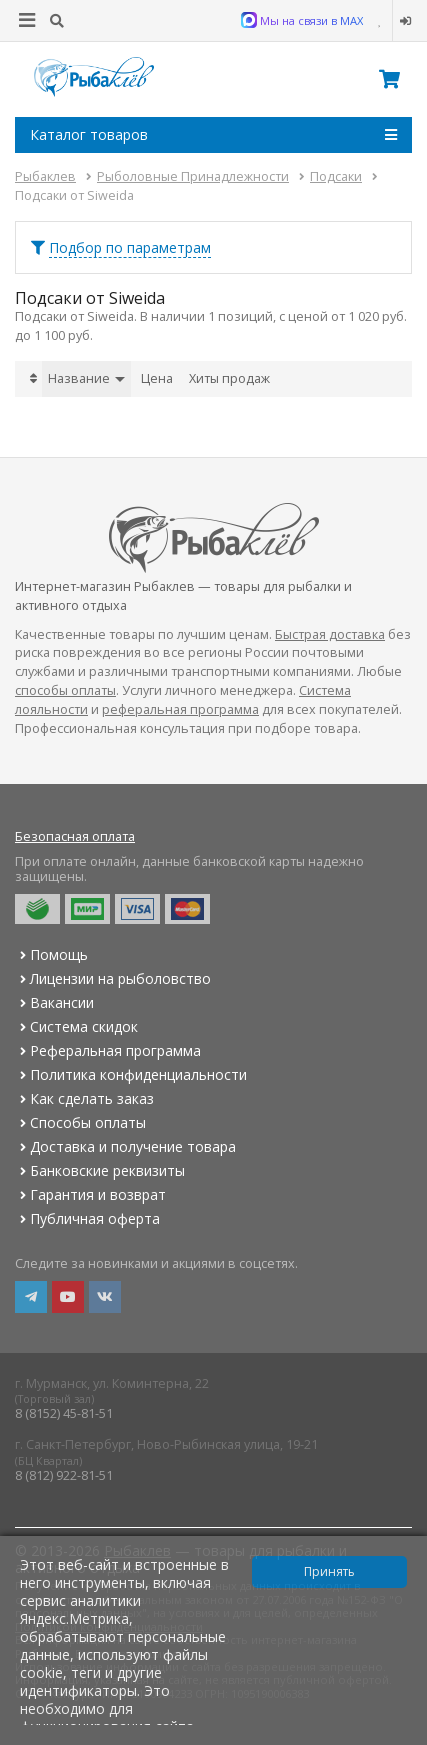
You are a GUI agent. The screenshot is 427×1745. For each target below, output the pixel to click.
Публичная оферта (87, 1218)
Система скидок (76, 1026)
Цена (157, 378)
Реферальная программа (108, 1050)
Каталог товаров (213, 135)
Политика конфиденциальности (131, 1074)
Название (86, 378)
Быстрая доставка (330, 634)
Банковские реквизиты (100, 1170)
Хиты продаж (229, 378)
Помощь (51, 954)
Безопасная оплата (75, 836)
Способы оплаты (80, 1122)
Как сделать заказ (84, 1098)
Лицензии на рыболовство (113, 978)
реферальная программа (180, 709)
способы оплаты (65, 690)
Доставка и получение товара (125, 1146)
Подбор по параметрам (130, 247)
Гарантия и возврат (90, 1194)
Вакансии (54, 1002)
